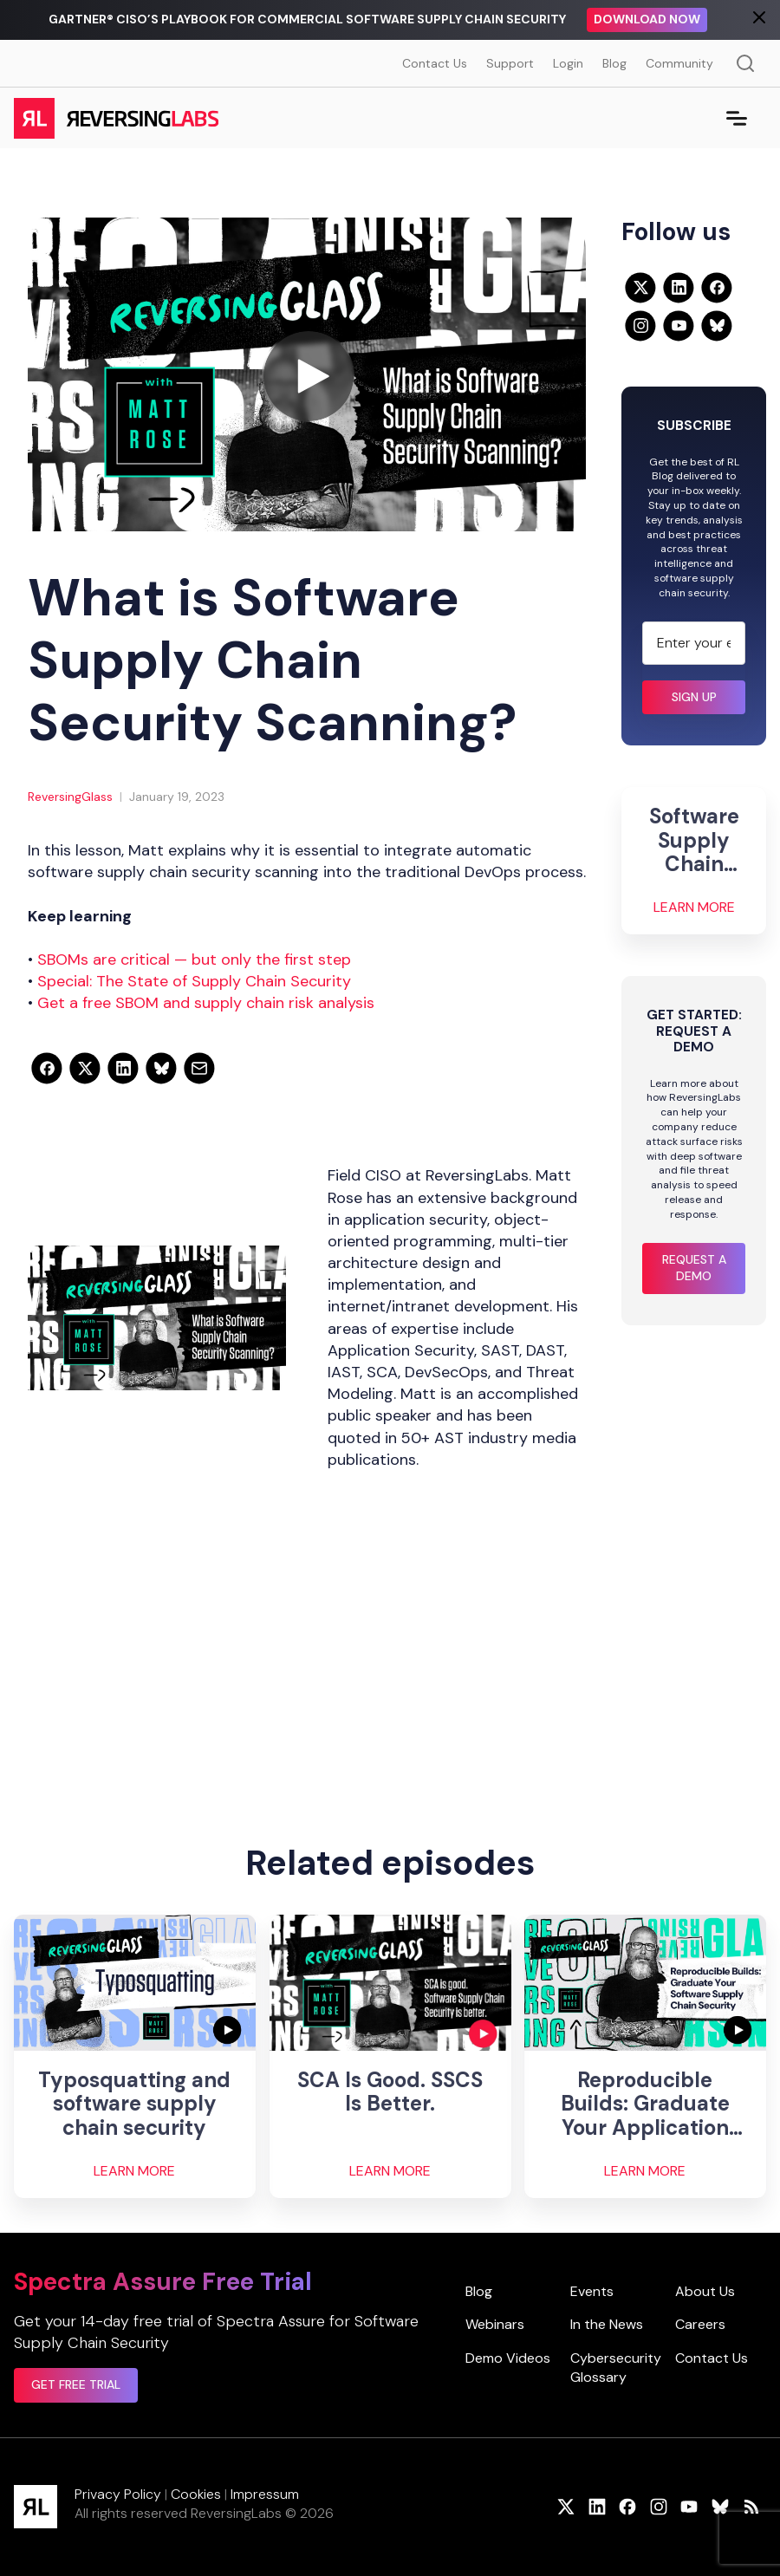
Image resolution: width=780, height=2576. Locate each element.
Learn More (694, 907)
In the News (606, 2324)
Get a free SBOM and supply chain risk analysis (205, 1002)
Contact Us (434, 63)
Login (568, 63)
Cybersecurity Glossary (615, 2367)
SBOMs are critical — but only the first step (194, 959)
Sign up (694, 697)
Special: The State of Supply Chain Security (194, 981)
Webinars (494, 2324)
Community (679, 63)
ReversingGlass (70, 796)
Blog (614, 63)
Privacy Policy (118, 2494)
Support (510, 63)
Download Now (647, 19)
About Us (705, 2291)
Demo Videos (507, 2358)
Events (592, 2291)
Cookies (196, 2494)
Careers (700, 2324)
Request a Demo (694, 1268)
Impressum (265, 2494)
